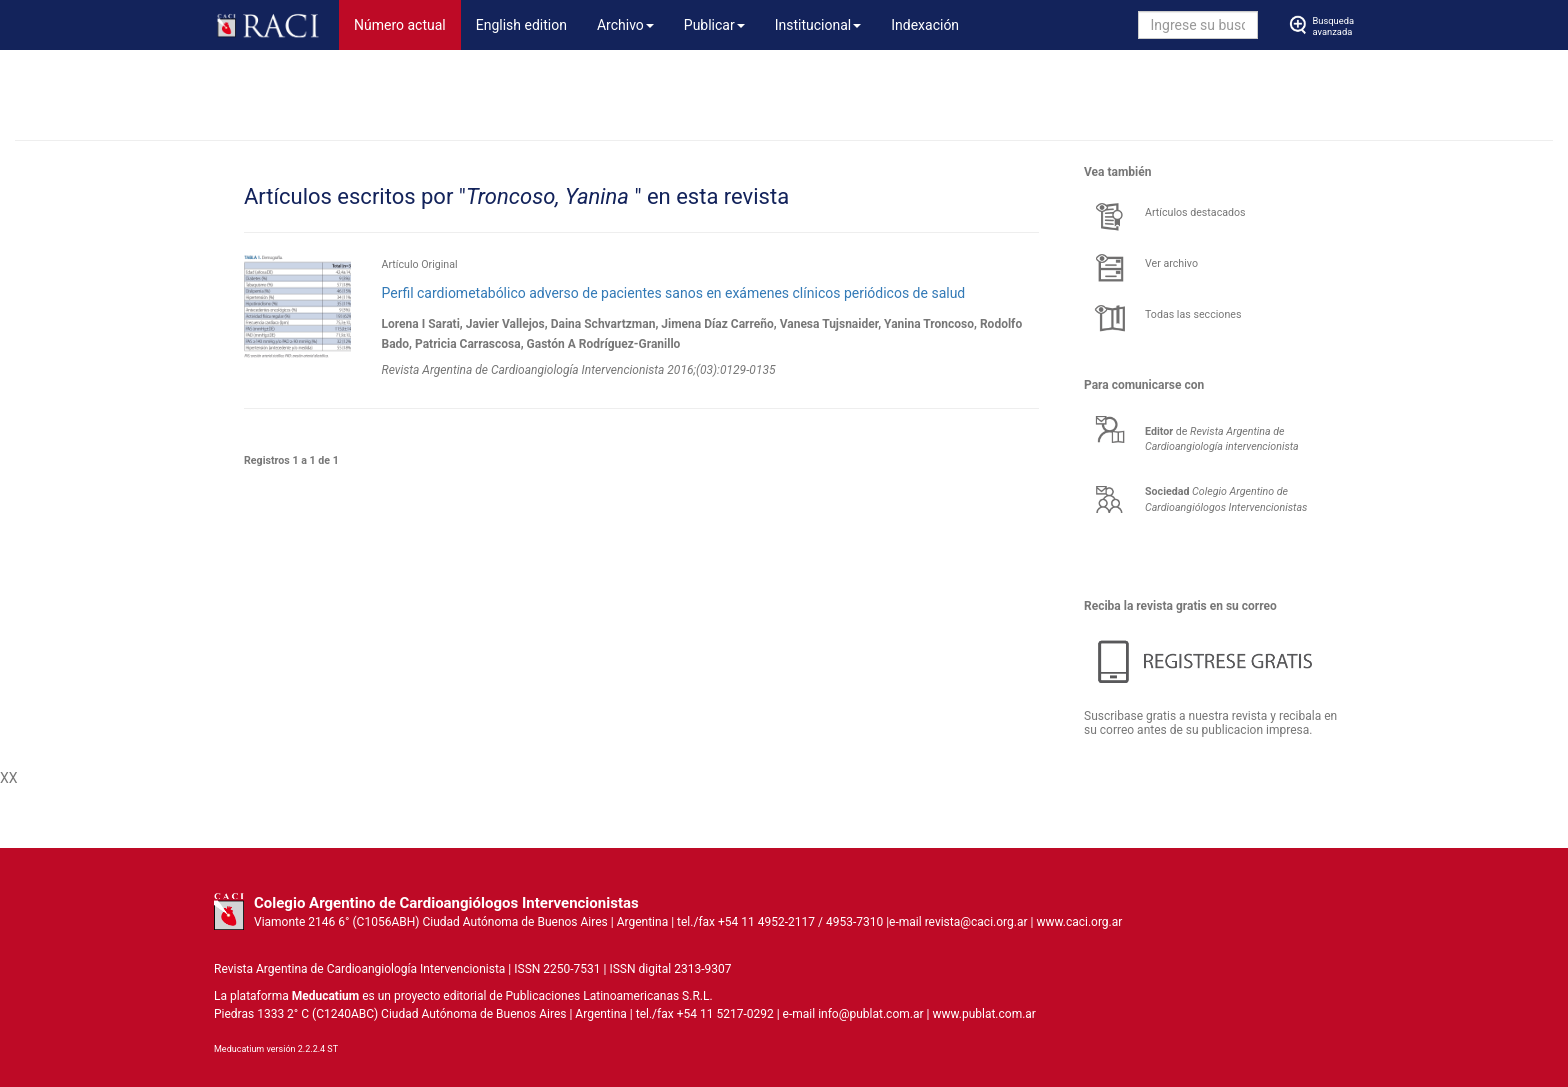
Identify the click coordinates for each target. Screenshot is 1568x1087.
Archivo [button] (625, 25)
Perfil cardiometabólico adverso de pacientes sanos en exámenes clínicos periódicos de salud (673, 293)
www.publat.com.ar (982, 1014)
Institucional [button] (818, 25)
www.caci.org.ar (1079, 922)
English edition (521, 25)
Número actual (407, 23)
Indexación (925, 25)
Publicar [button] (714, 25)
